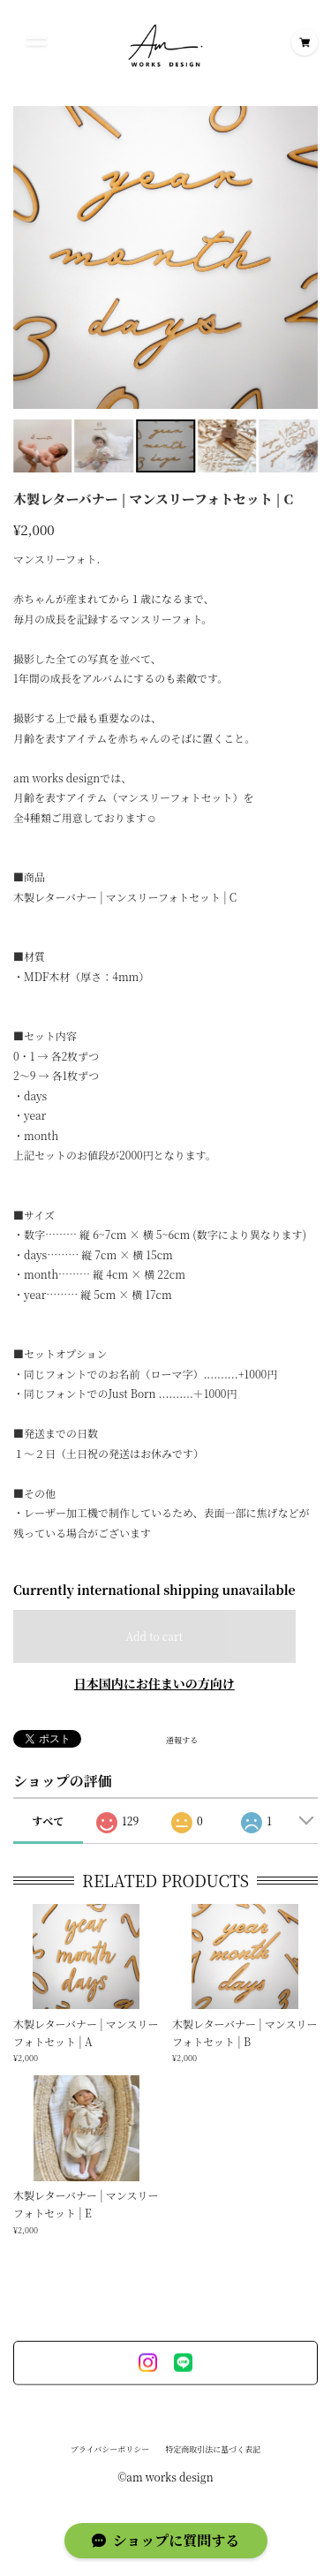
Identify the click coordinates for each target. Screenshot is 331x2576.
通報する (182, 1740)
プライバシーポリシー (110, 2454)
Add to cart (154, 1635)
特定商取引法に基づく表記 (212, 2454)
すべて (48, 1820)
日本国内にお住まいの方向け (154, 1683)
